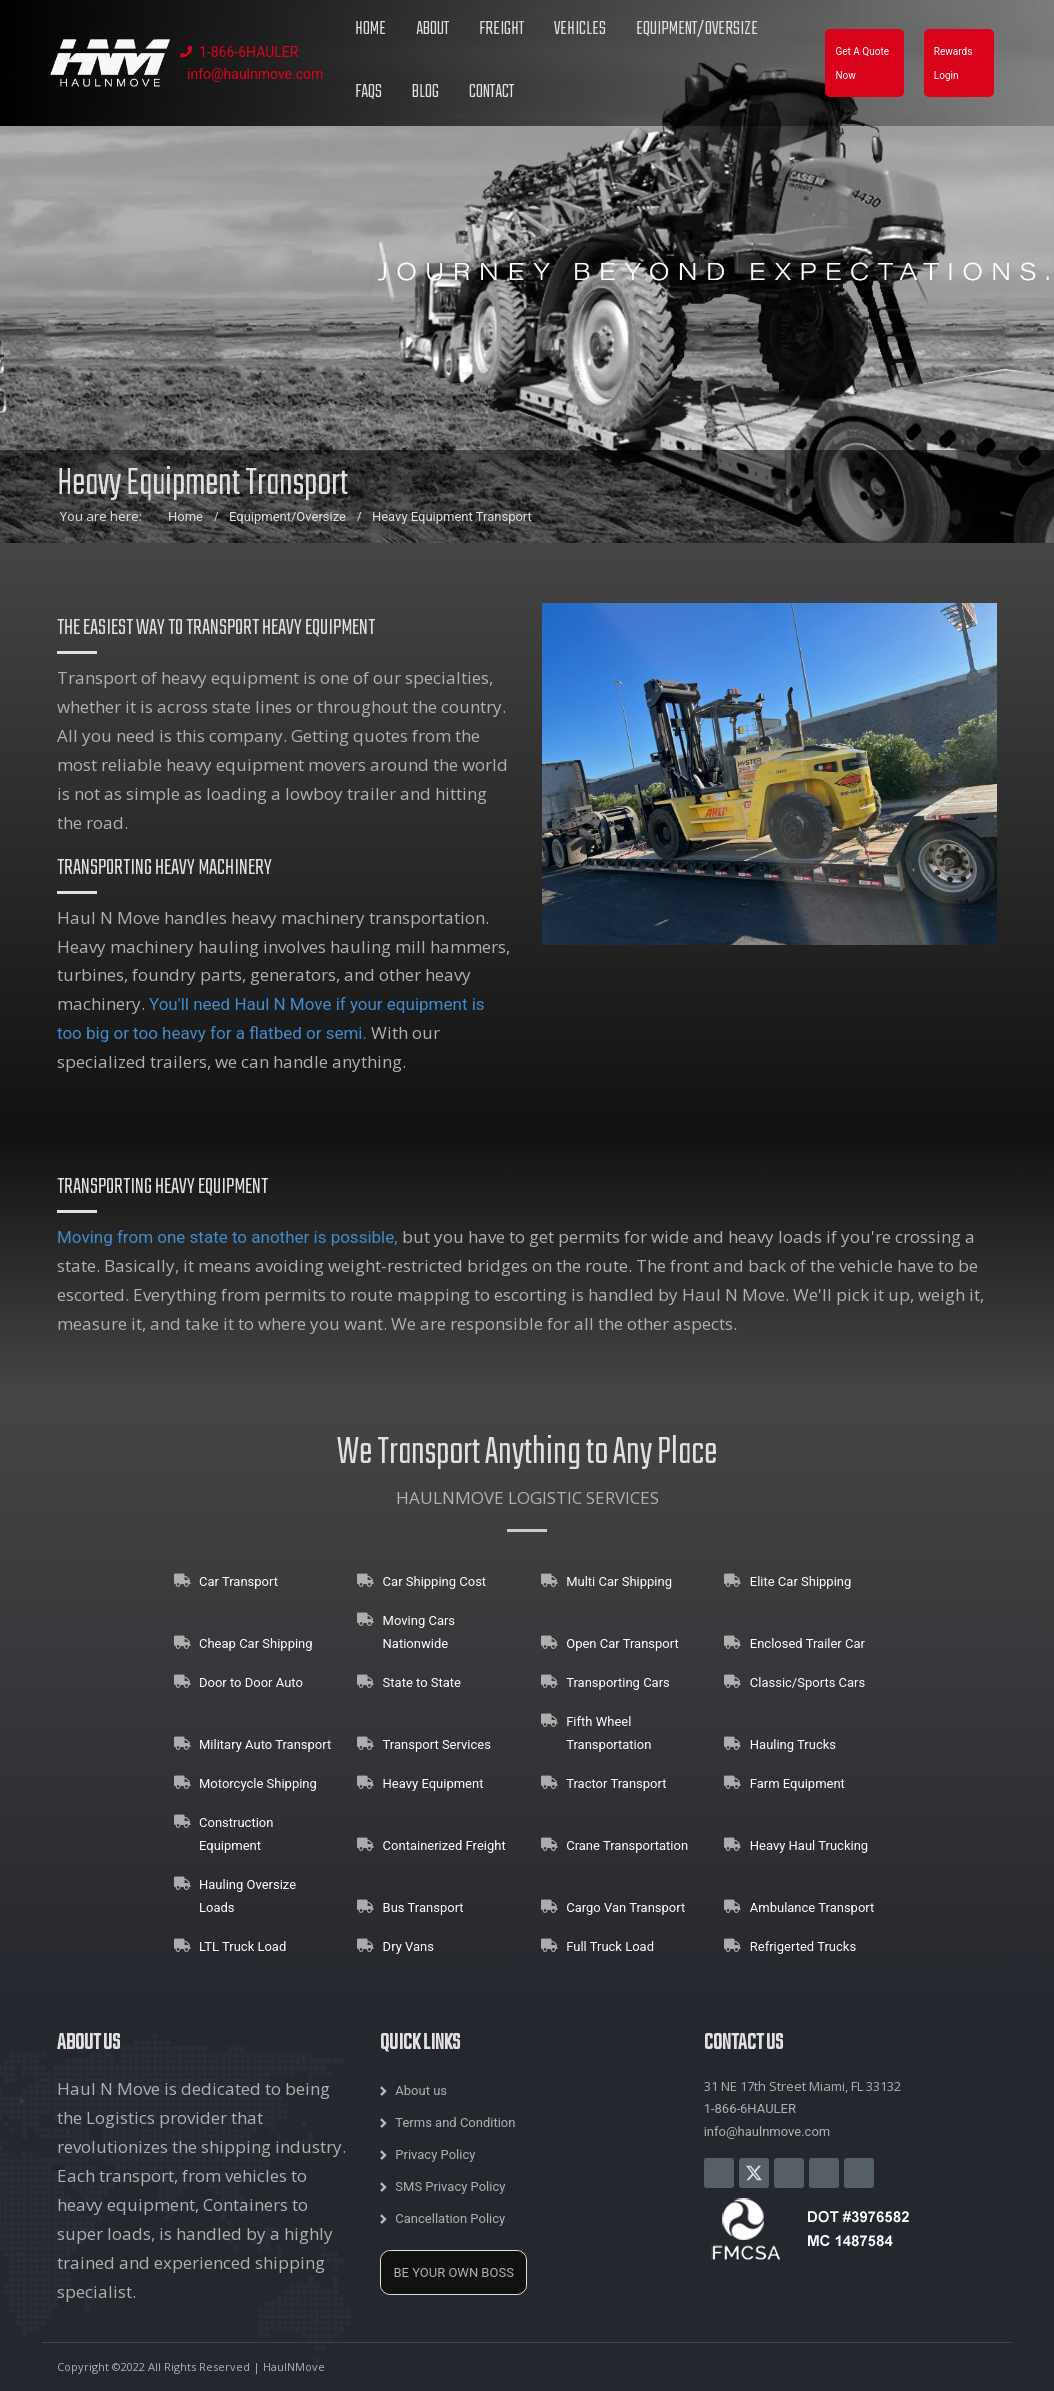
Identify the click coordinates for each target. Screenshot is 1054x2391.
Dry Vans (408, 1946)
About (432, 29)
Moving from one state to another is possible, (227, 1237)
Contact (491, 92)
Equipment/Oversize (697, 29)
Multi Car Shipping (619, 1581)
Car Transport (238, 1581)
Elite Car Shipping (801, 1581)
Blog (425, 92)
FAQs (368, 92)
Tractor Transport (616, 1783)
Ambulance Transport (812, 1907)
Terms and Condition (455, 2122)
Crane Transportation (627, 1845)
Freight (501, 29)
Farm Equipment (797, 1783)
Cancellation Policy (450, 2218)
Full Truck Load (610, 1946)
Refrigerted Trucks (803, 1946)
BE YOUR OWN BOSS (453, 2272)
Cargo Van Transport (625, 1907)
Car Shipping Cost (435, 1581)
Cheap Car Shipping (256, 1643)
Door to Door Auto (251, 1682)
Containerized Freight (444, 1845)
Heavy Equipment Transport (452, 516)
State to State (422, 1682)
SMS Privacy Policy (450, 2186)
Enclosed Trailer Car (807, 1643)
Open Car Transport (622, 1643)
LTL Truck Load (242, 1946)
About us (421, 2090)
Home (370, 29)
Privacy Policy (435, 2154)
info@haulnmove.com (255, 74)
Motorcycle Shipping (258, 1783)
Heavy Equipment (433, 1783)
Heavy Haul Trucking (809, 1845)
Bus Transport (423, 1907)
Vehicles (580, 29)
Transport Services (437, 1744)
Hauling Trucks (793, 1744)
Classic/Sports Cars (807, 1682)
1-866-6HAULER (248, 52)
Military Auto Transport (265, 1744)
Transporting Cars (618, 1682)
